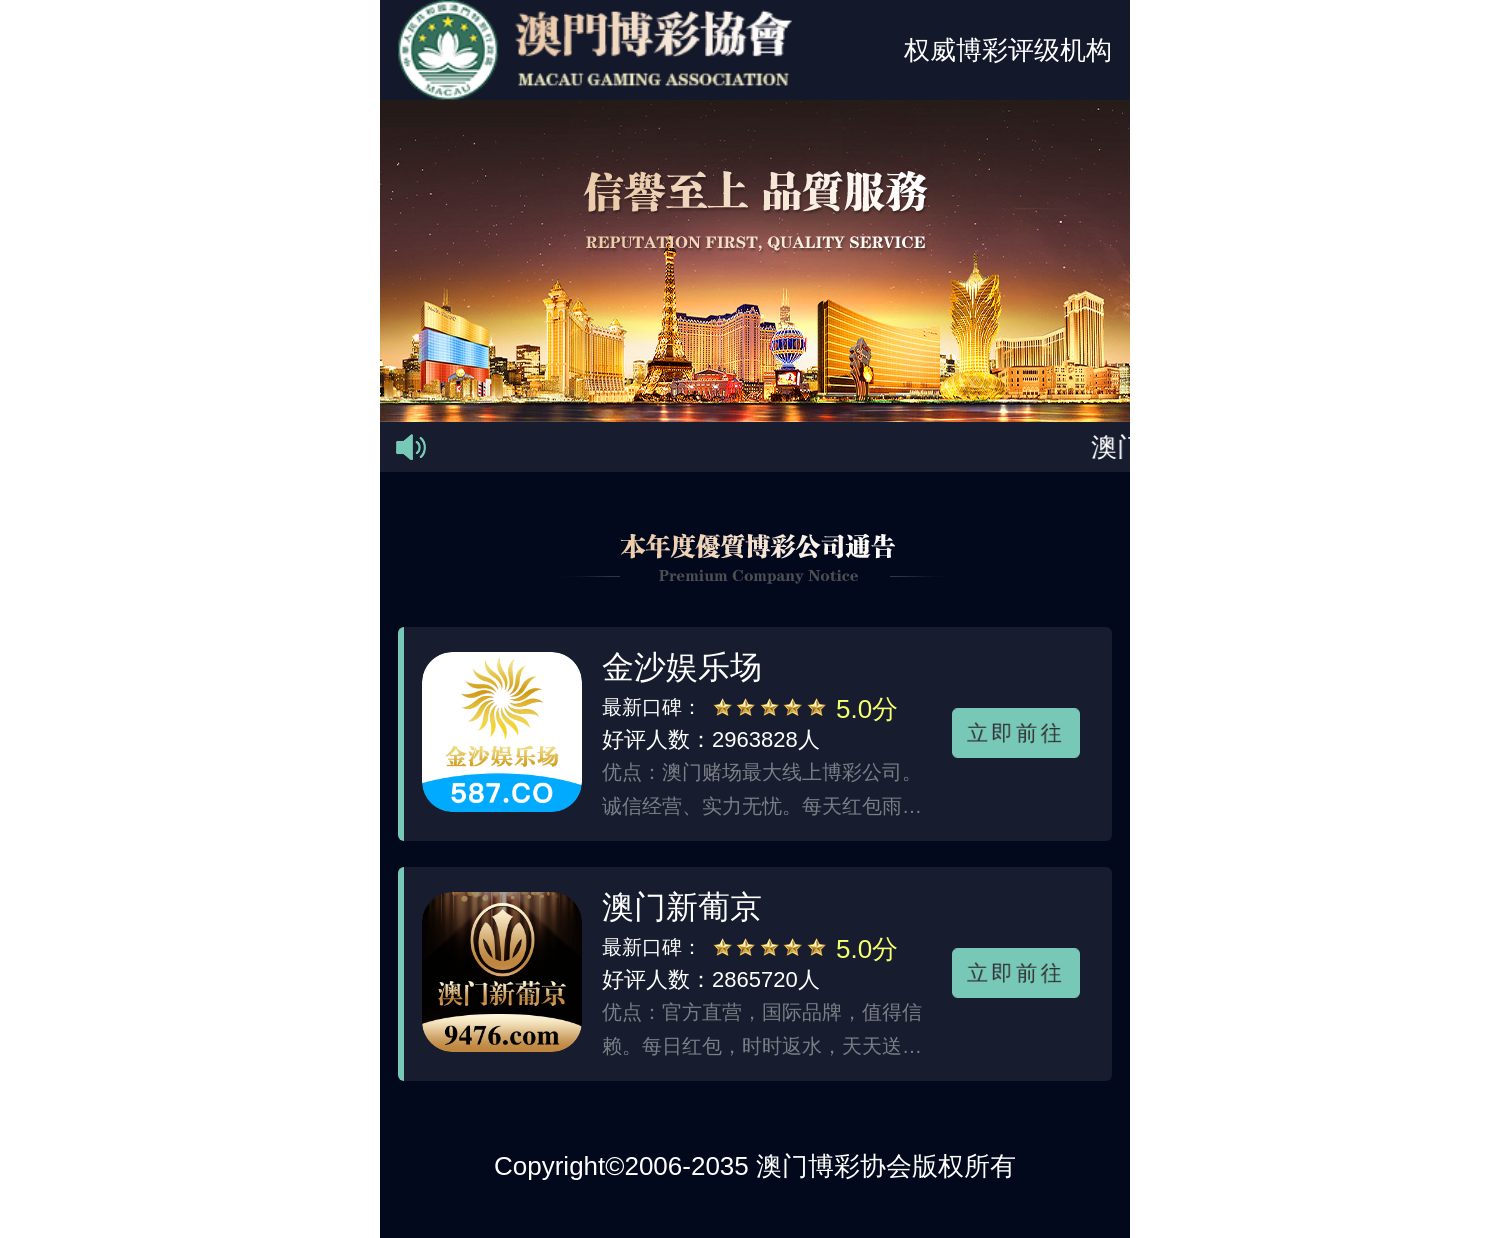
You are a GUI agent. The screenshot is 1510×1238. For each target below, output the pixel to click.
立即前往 (1016, 732)
